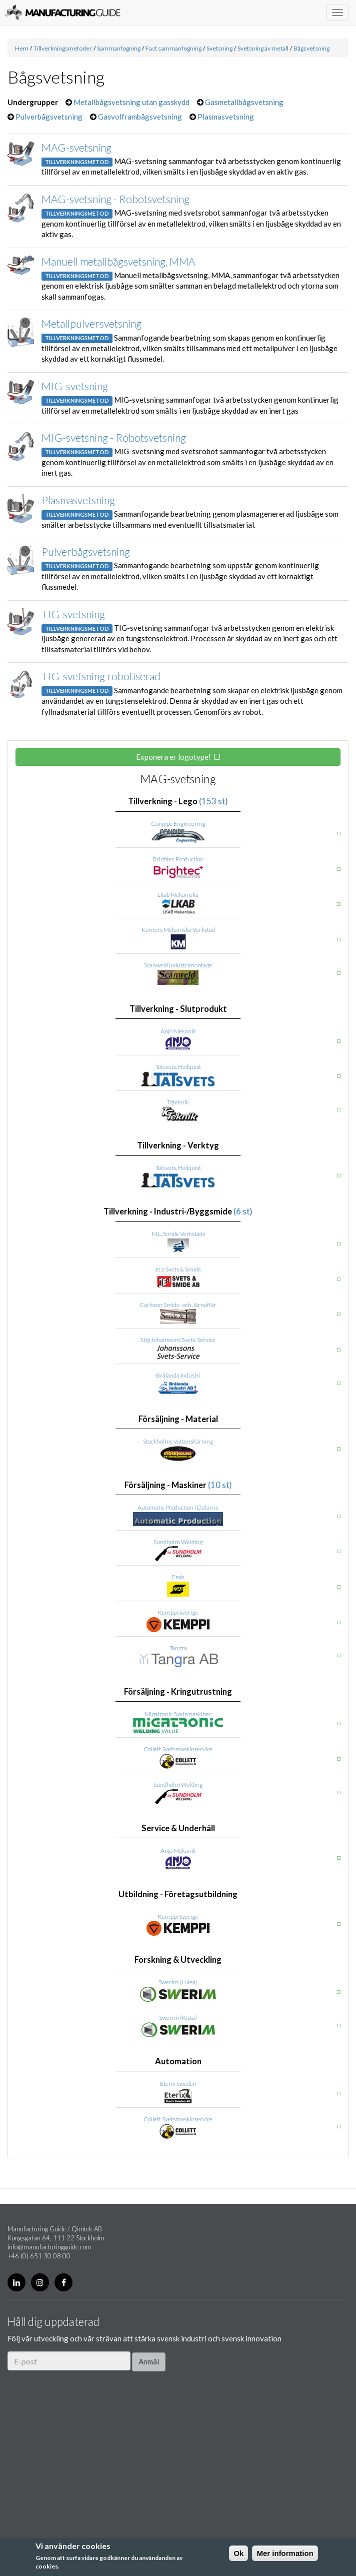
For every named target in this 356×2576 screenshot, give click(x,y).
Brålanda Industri (178, 1375)
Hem (21, 48)
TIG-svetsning (73, 614)
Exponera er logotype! (173, 756)
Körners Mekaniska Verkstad (178, 929)
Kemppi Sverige (178, 1612)
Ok (239, 2553)
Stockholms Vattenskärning (178, 1441)
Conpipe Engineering (178, 823)
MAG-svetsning (77, 147)
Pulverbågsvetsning (49, 116)
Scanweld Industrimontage (178, 965)
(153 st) (213, 801)
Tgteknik (178, 1102)
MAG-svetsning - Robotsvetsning (116, 199)
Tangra (178, 1648)
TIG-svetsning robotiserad (101, 676)
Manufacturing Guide (62, 13)
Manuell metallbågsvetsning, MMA (119, 261)
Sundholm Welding (178, 1542)
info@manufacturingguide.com (50, 2247)
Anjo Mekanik (178, 1031)
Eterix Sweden (178, 2083)
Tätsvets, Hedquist (178, 1066)
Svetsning (219, 48)
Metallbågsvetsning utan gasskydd (132, 102)
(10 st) (220, 1485)
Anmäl (148, 2361)
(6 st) (243, 1211)
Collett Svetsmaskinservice (178, 1749)
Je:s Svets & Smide (178, 1269)
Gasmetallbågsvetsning (244, 102)
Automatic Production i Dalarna (178, 1507)
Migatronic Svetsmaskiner (178, 1714)
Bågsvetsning (312, 48)
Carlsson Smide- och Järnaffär (178, 1305)
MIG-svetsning (75, 386)
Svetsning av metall (263, 48)
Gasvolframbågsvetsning (140, 116)
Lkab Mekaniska (178, 894)
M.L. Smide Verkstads (178, 1233)
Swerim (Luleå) (178, 1982)
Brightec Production (178, 859)
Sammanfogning (118, 48)
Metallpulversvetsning (92, 323)
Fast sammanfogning (174, 48)
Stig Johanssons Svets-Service (178, 1340)
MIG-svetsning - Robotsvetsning (114, 437)
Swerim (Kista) (178, 2017)
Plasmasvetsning (226, 116)
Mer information (284, 2553)
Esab (178, 1577)
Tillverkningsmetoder (63, 48)
